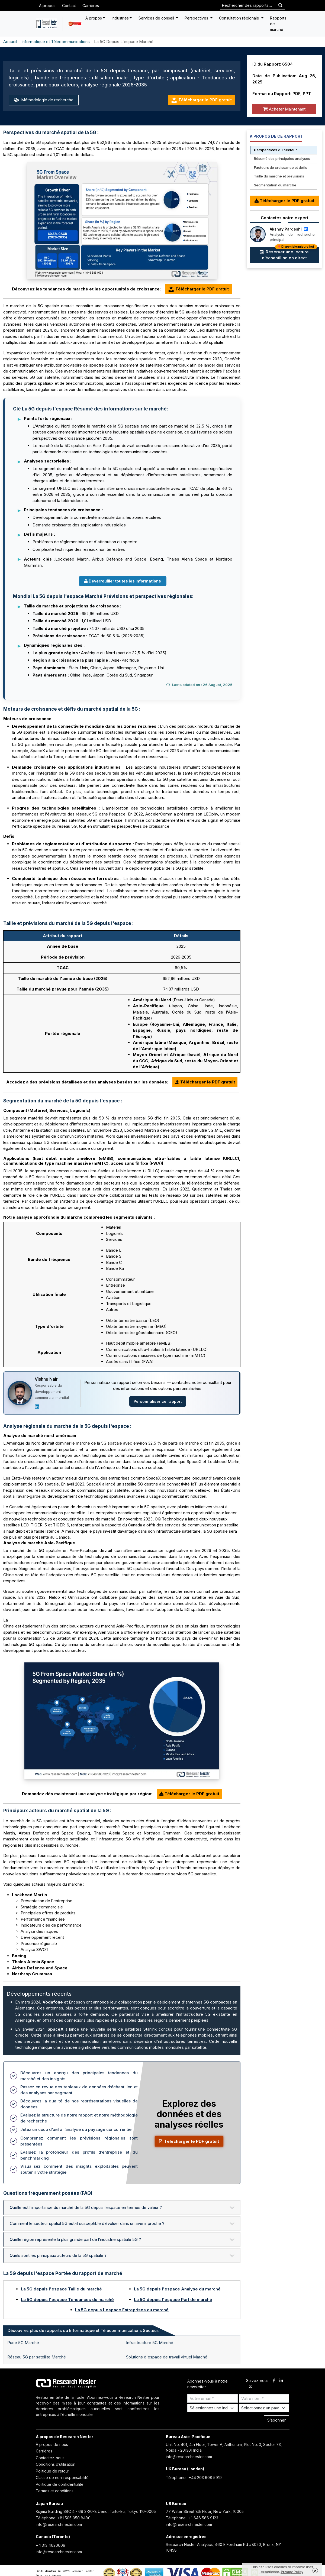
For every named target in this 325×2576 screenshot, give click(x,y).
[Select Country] (264, 2408)
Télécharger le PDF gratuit (201, 100)
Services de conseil (157, 18)
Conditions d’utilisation (55, 2464)
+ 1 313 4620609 (50, 2545)
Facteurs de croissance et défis (280, 167)
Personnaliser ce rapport (158, 1401)
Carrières (90, 5)
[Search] (280, 5)
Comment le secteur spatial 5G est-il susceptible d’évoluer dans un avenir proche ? (87, 2223)
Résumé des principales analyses (282, 158)
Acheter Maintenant (284, 109)
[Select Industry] (212, 2408)
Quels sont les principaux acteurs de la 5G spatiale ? (58, 2255)
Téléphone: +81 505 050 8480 (63, 2518)
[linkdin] (281, 2381)
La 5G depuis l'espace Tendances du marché (67, 2299)
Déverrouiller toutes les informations (122, 581)
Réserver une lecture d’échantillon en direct (288, 254)
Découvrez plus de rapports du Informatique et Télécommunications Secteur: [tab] (83, 2330)
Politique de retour (52, 2471)
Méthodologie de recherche (43, 99)
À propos (47, 5)
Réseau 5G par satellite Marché (36, 2357)
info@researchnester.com (189, 2456)
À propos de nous (52, 2444)
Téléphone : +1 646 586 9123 (192, 2518)
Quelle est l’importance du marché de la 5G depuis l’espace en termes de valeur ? (86, 2207)
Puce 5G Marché (23, 2342)
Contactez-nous (50, 2457)
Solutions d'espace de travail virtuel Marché (166, 2357)
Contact (69, 5)
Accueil (10, 41)
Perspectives (197, 18)
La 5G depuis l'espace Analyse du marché (177, 2289)
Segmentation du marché (275, 185)
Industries (120, 18)
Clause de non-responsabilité (62, 2477)
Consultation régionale (239, 18)
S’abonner (276, 2420)
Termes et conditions (54, 2490)
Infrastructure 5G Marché (149, 2342)
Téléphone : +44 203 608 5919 (194, 2477)
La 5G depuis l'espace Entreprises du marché (122, 2309)
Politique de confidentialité (59, 2484)
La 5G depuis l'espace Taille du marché (61, 2289)
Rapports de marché (278, 24)
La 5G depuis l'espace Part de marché (173, 2299)
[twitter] (250, 2387)
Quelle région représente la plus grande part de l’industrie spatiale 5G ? (75, 2239)
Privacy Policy (292, 2572)
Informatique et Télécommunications (55, 41)
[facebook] (274, 2381)
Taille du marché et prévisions (279, 176)
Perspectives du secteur (275, 150)
